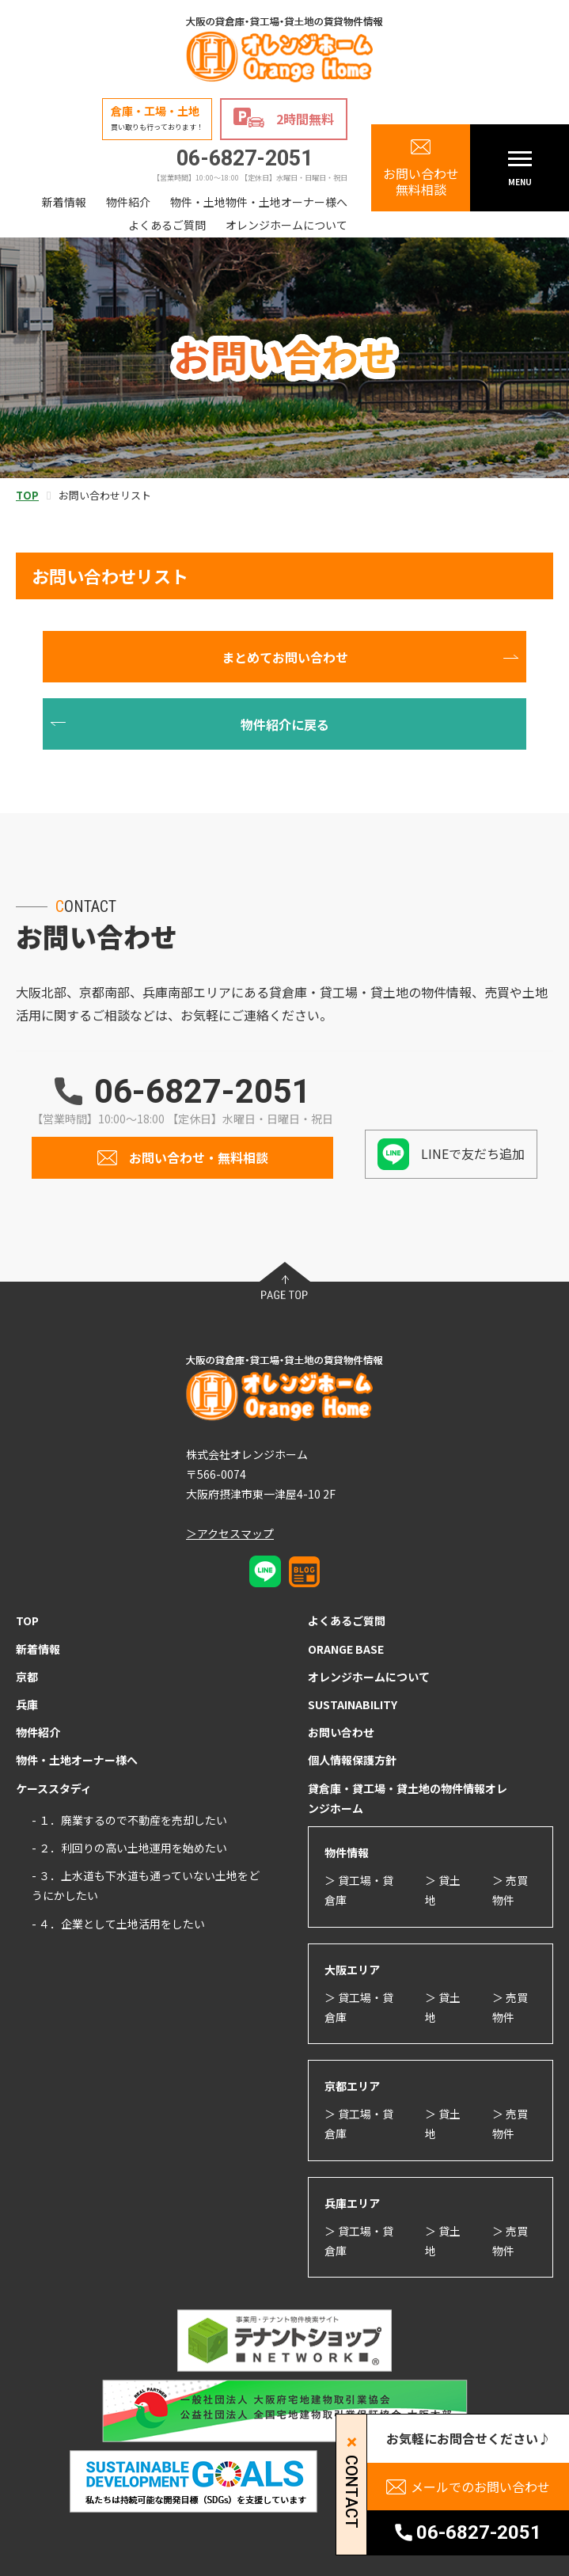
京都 (27, 1677)
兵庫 (27, 1704)
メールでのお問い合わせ (480, 2486)
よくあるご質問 (167, 225)
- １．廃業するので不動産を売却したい (129, 1820)
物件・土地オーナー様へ (77, 1760)
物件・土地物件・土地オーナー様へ (258, 202)
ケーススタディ (54, 1788)
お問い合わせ (341, 1732)
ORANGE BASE (346, 1649)
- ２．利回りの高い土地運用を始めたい (129, 1848)
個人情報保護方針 (352, 1760)
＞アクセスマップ (230, 1533)
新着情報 (64, 202)
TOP (27, 1620)
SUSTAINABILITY (352, 1704)
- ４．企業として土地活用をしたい (118, 1924)
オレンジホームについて (286, 225)
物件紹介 (128, 202)
